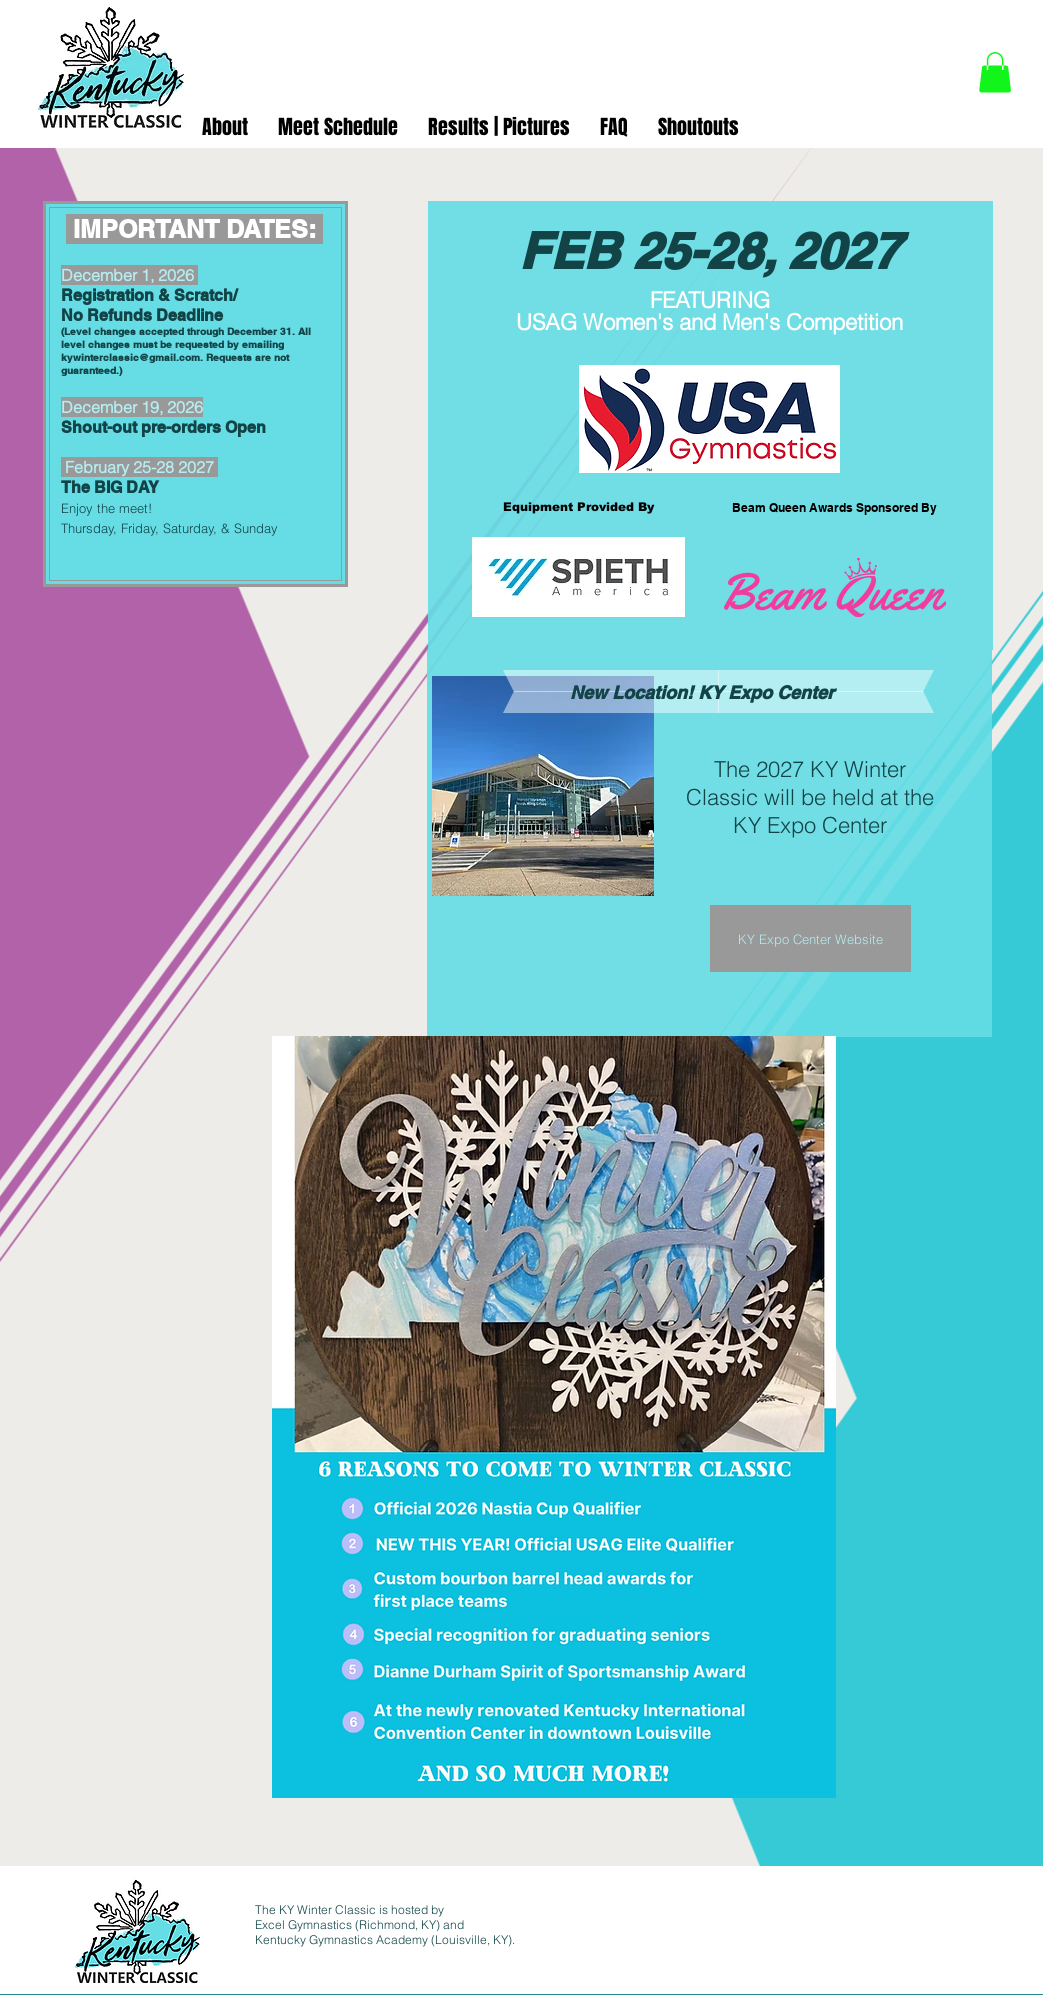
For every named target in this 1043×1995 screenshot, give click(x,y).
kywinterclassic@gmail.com (130, 357)
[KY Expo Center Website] (810, 938)
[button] (995, 72)
